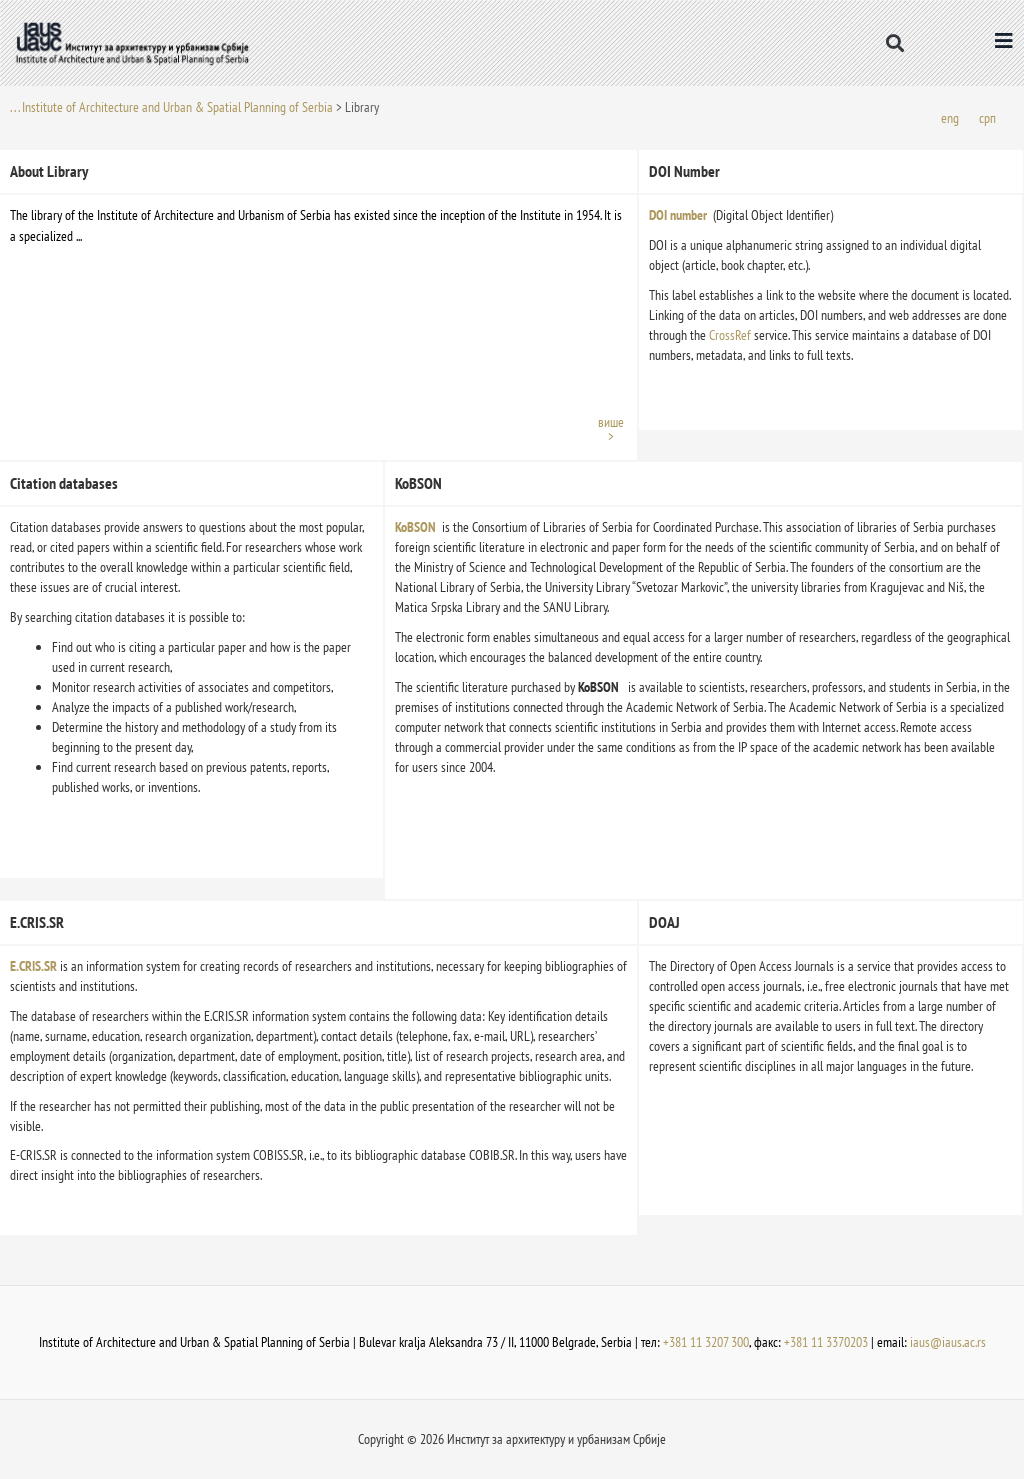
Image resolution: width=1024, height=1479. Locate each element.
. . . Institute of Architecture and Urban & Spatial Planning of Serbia (171, 107)
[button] (895, 42)
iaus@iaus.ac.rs (948, 1342)
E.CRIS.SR (33, 966)
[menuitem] (950, 117)
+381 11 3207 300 (706, 1342)
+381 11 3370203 (826, 1342)
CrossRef (731, 335)
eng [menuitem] (950, 117)
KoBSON (415, 527)
